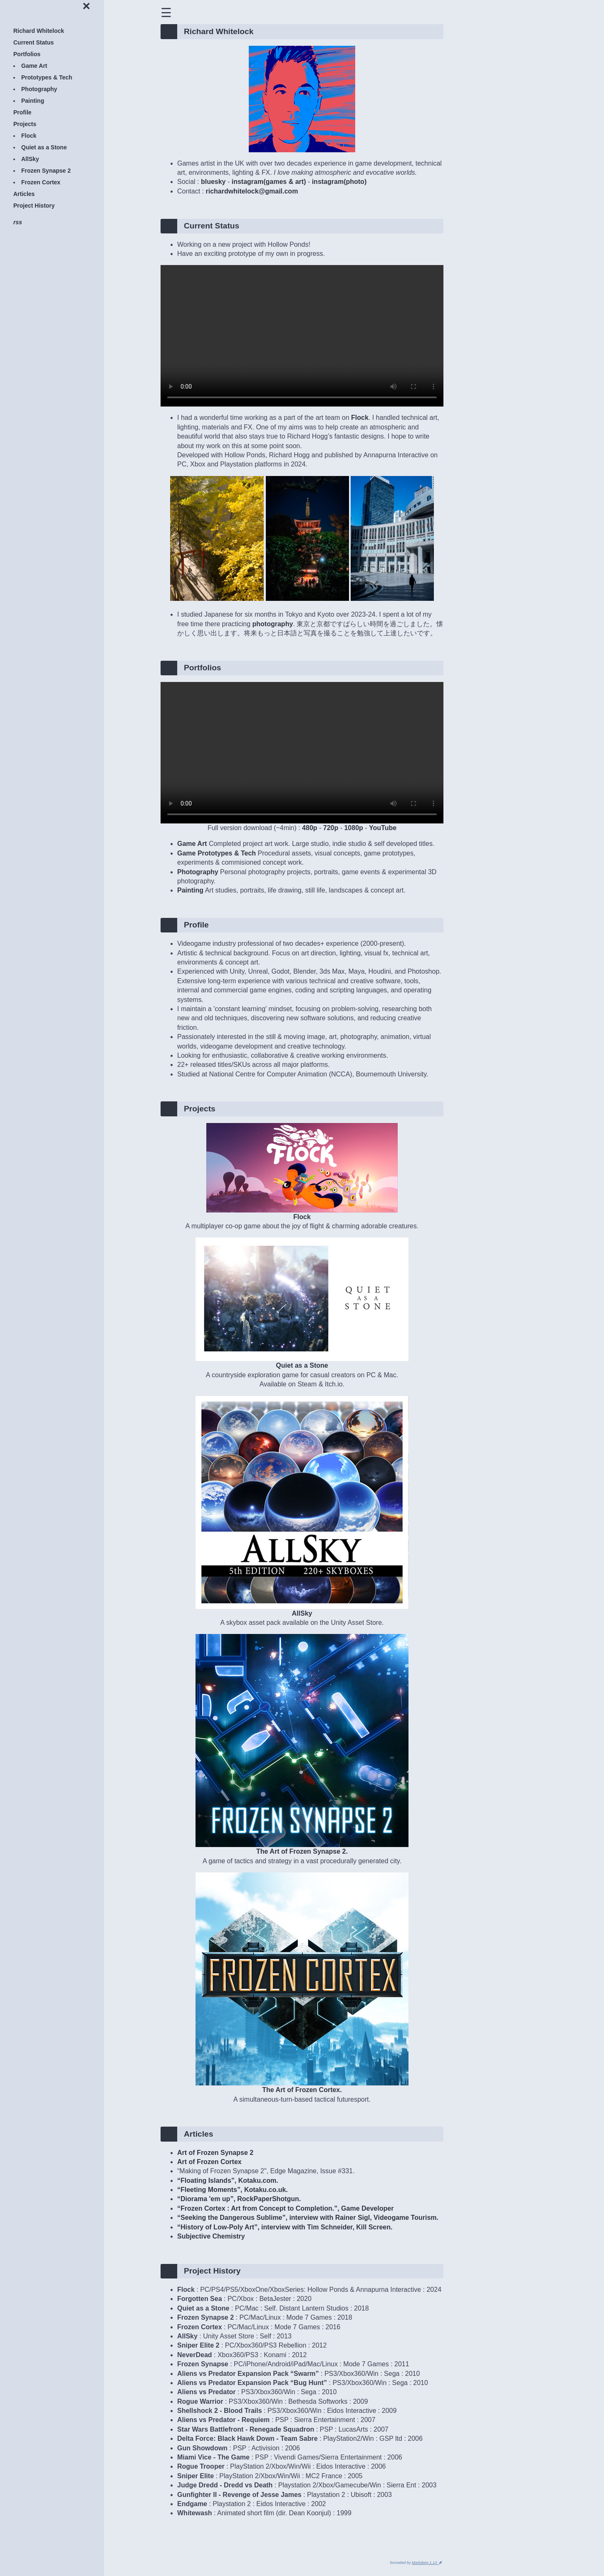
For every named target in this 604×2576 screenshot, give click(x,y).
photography (272, 623)
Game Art (192, 843)
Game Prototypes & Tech (216, 853)
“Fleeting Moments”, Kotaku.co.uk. (232, 2189)
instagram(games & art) (269, 181)
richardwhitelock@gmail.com (251, 191)
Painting (190, 890)
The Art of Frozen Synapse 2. (302, 1848)
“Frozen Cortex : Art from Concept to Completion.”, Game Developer (285, 2208)
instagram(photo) (339, 181)
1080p (353, 827)
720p (330, 827)
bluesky (213, 181)
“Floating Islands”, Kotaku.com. (227, 2180)
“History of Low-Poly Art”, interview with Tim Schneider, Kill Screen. (284, 2227)
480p (309, 827)
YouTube (382, 827)
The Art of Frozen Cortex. (302, 2086)
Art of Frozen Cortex (209, 2161)
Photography (197, 871)
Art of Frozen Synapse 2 (215, 2152)
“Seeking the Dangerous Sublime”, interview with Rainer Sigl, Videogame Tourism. (307, 2217)
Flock (360, 417)
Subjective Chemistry (211, 2236)
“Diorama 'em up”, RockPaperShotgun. (239, 2198)
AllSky (302, 1610)
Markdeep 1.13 (425, 2563)
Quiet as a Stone (302, 1362)
